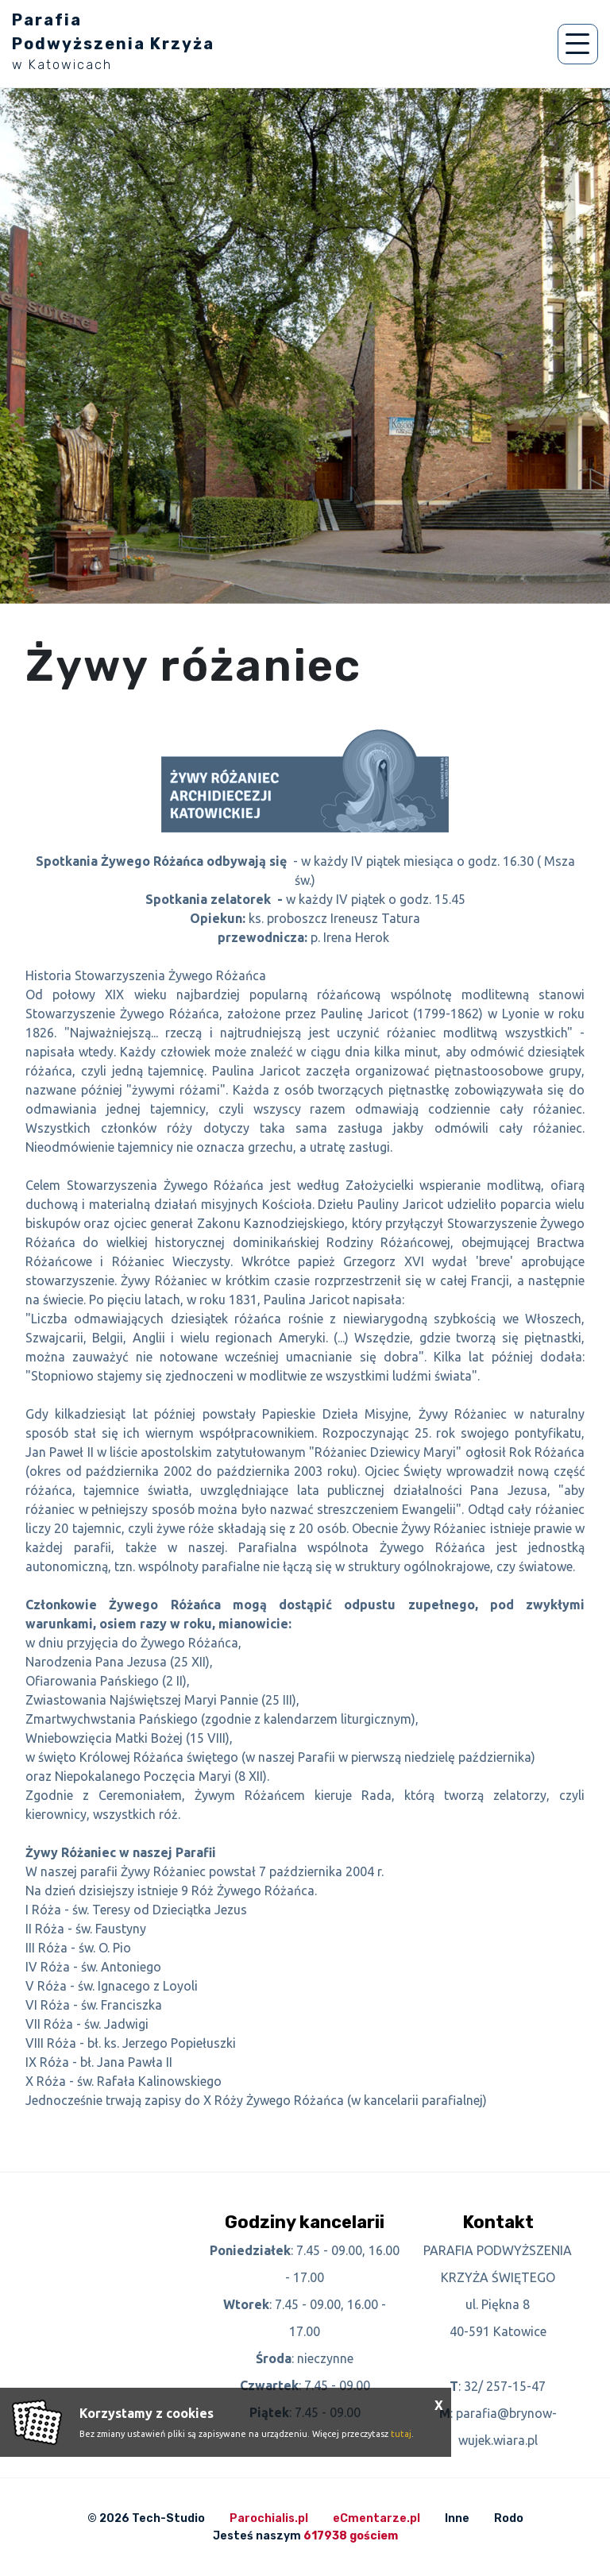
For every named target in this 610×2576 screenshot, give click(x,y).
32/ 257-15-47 (505, 2386)
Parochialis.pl (269, 2518)
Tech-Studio (168, 2518)
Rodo (508, 2518)
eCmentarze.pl (376, 2518)
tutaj (401, 2434)
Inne (457, 2518)
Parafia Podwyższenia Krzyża (113, 41)
